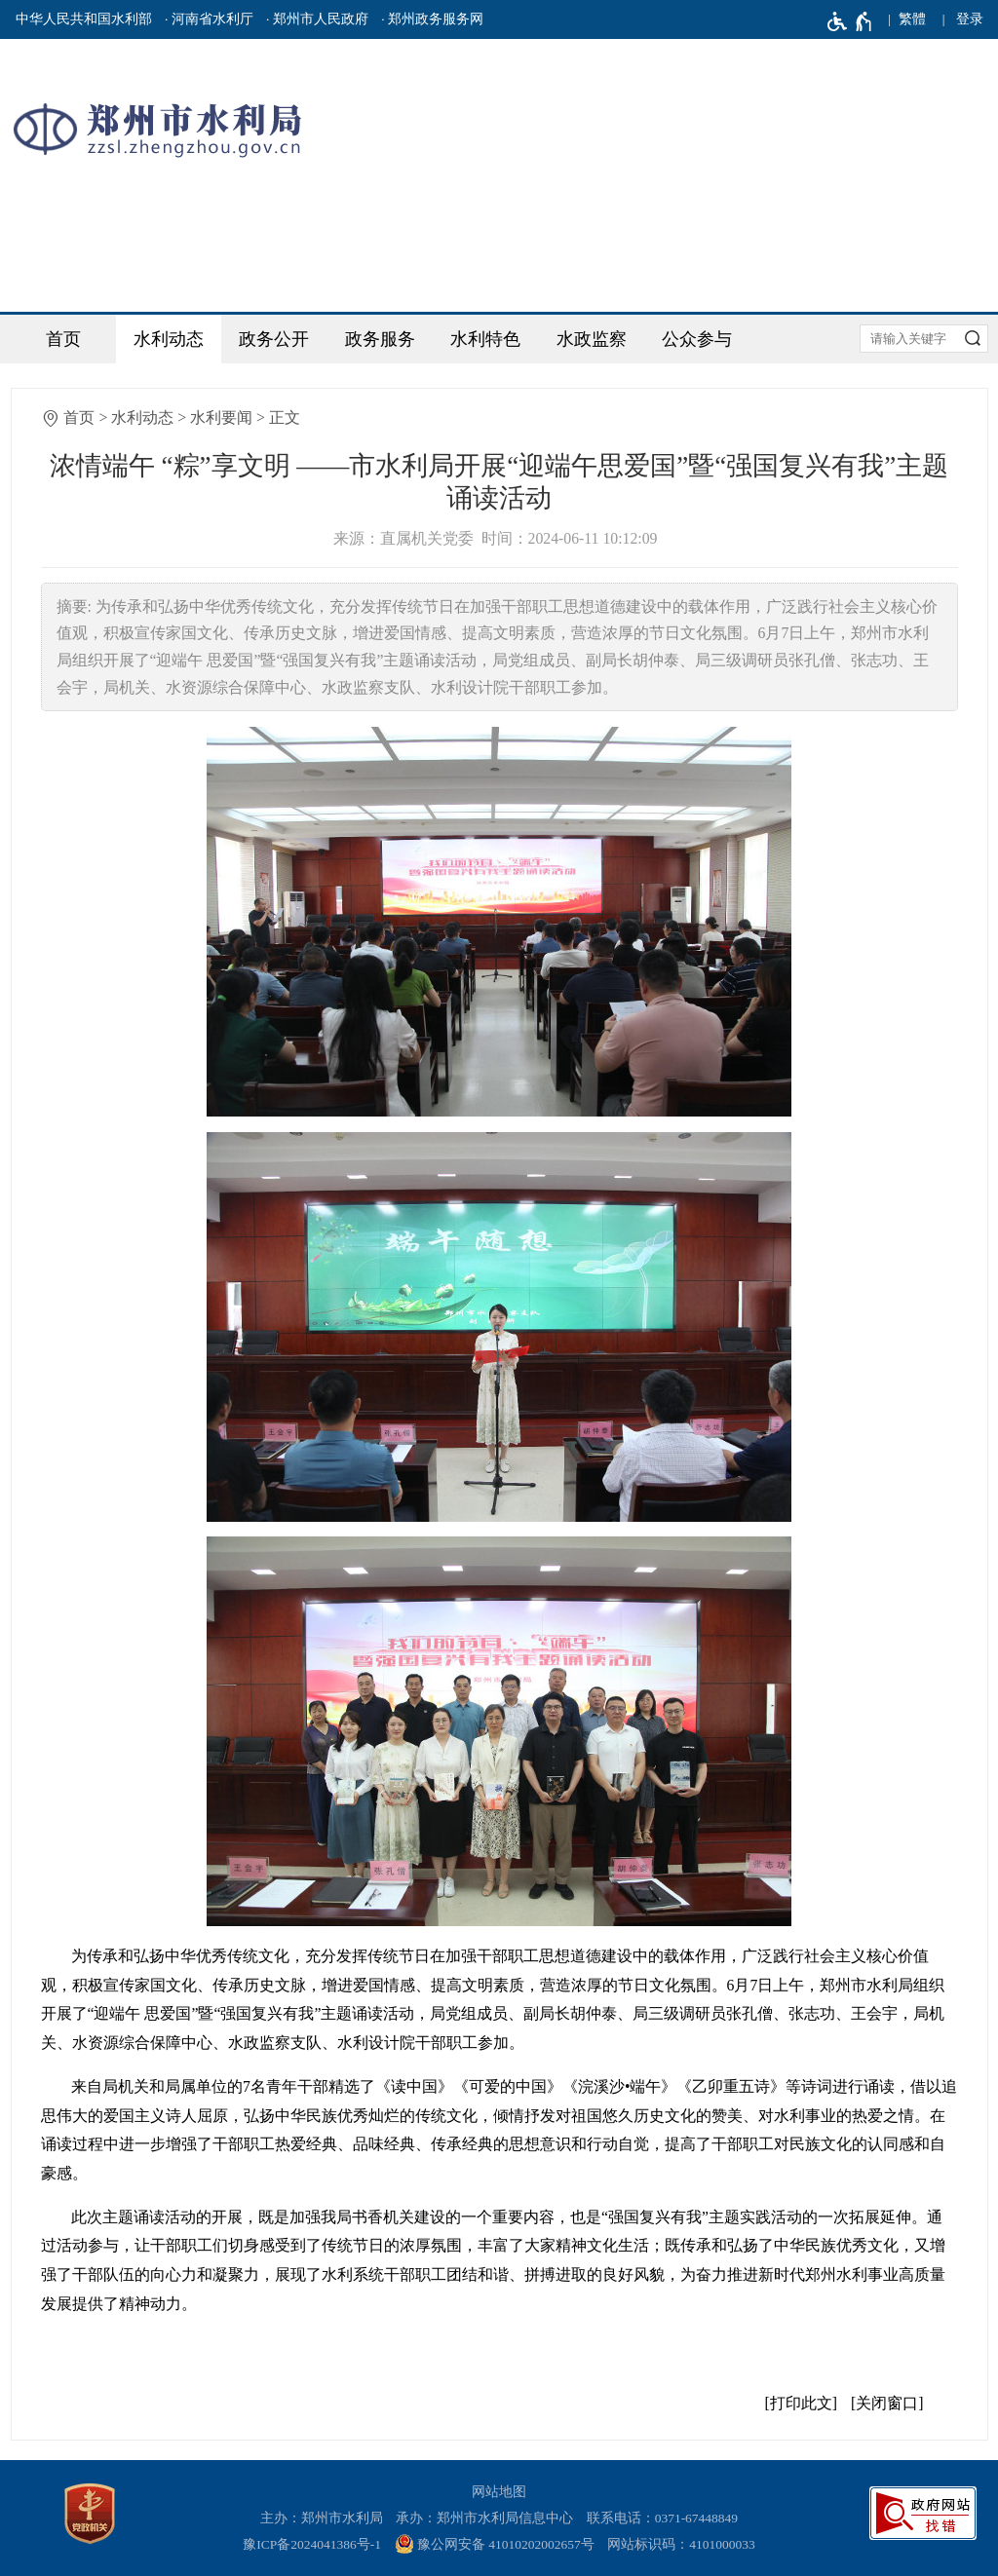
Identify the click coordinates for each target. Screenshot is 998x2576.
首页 (63, 339)
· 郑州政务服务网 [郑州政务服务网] (432, 19)
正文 (284, 417)
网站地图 (499, 2491)
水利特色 (485, 339)
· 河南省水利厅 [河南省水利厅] (209, 19)
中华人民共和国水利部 (84, 19)
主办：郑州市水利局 (321, 2518)
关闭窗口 (887, 2403)
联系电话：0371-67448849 (663, 2518)
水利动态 (169, 339)
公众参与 (697, 339)
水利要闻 (221, 417)
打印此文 (801, 2403)
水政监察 (592, 339)
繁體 (912, 19)
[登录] (969, 19)
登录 (969, 19)
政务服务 (380, 339)
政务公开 (274, 339)
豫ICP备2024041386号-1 (312, 2544)
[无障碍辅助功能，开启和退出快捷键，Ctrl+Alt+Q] (850, 21)
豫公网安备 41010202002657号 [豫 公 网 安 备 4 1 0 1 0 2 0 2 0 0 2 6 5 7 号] (495, 2544)
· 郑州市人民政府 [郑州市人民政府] (317, 19)
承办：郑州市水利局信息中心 (484, 2518)
